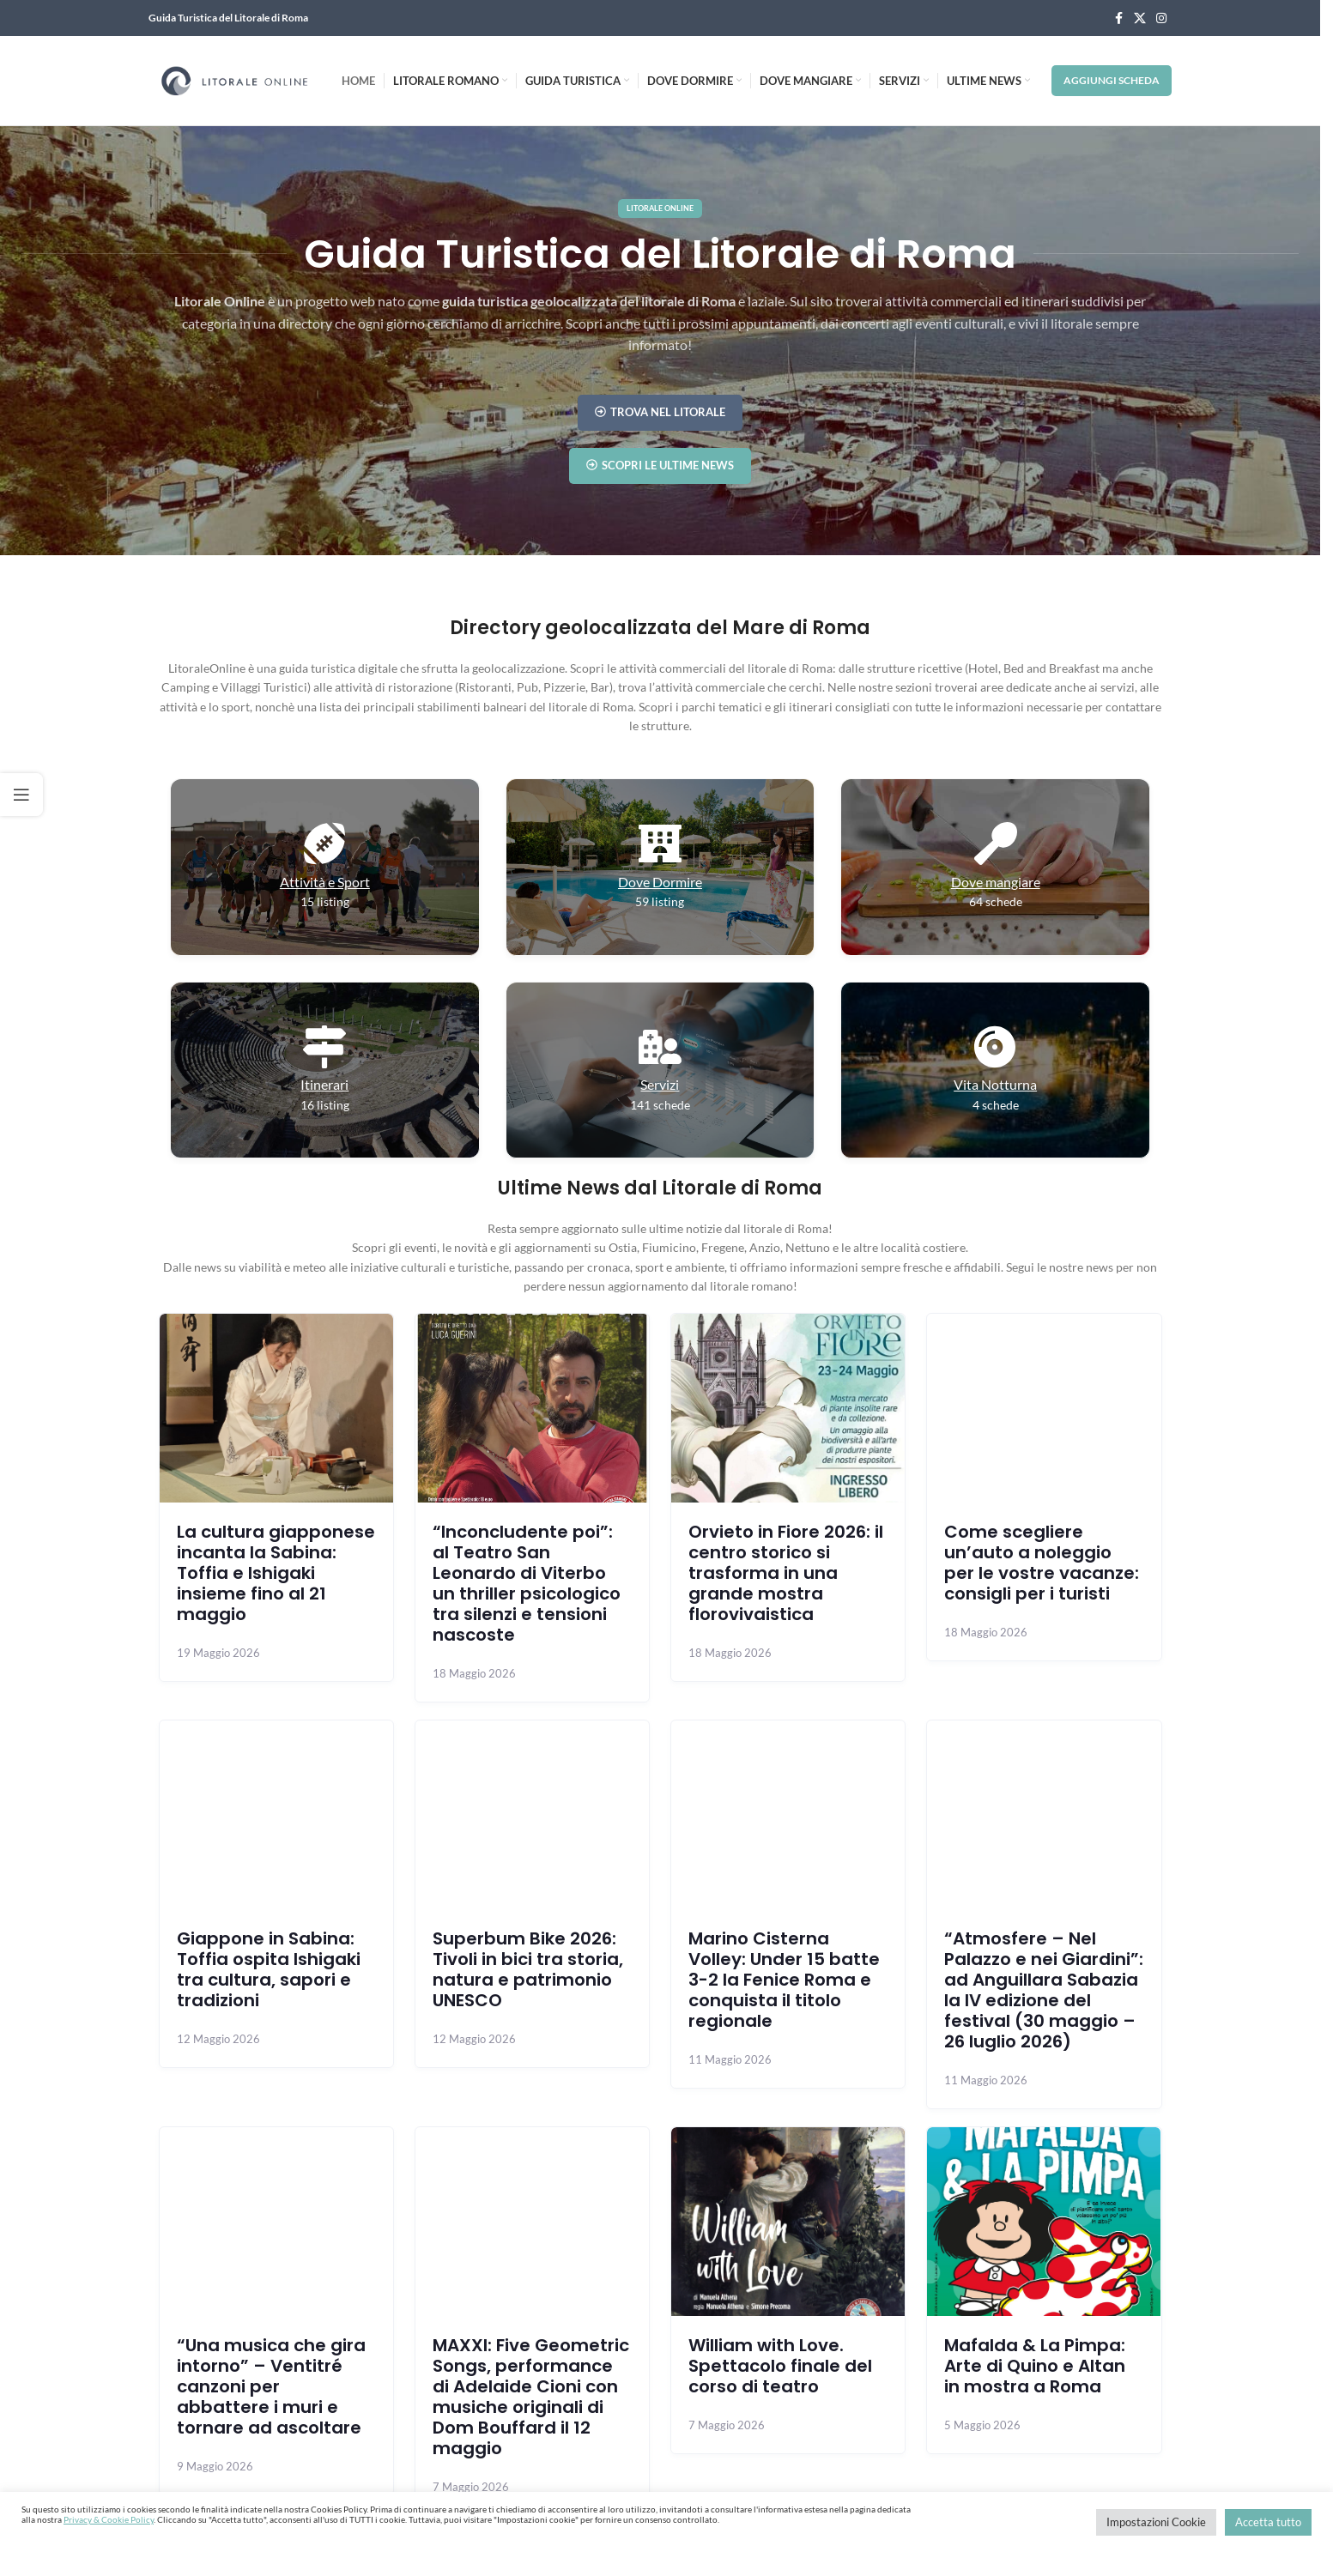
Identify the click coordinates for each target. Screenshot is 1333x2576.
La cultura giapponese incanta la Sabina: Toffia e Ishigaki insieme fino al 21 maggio (276, 1573)
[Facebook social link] (1118, 18)
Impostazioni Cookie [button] (1156, 2522)
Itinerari (324, 1084)
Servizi (659, 1084)
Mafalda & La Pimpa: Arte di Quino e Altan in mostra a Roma (1034, 2365)
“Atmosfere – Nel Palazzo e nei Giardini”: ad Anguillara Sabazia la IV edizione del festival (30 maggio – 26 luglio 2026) (1043, 1989)
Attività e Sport (325, 882)
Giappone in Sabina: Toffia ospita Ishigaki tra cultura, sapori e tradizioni (269, 1969)
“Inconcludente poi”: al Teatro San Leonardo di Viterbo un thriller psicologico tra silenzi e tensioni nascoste (527, 1583)
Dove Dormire (660, 882)
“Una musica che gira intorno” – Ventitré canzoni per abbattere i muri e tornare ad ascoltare (271, 2386)
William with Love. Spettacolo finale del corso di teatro (780, 2365)
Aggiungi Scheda (1111, 80)
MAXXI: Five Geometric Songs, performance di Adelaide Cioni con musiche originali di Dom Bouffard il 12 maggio (531, 2396)
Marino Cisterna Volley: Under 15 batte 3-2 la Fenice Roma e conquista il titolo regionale (784, 1979)
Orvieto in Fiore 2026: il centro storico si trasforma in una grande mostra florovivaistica (785, 1573)
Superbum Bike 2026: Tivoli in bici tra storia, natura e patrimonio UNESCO (528, 1969)
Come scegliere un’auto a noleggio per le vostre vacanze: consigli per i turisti (1041, 1562)
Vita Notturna (995, 1084)
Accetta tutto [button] (1268, 2522)
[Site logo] (234, 79)
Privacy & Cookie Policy (109, 2519)
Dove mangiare (995, 882)
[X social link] (1140, 18)
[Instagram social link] (1161, 18)
